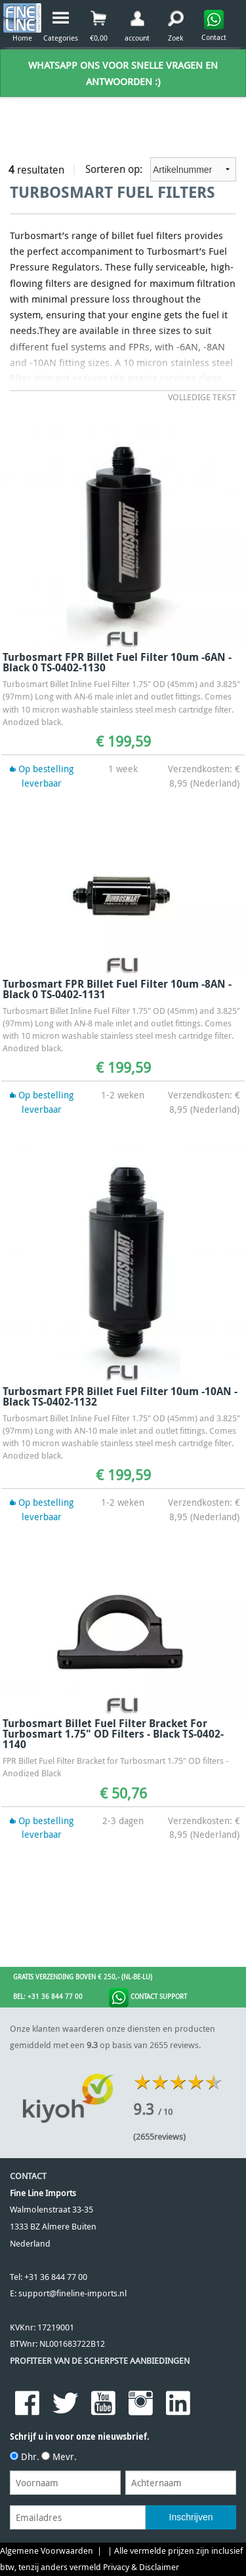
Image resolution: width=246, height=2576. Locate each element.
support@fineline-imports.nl (72, 2293)
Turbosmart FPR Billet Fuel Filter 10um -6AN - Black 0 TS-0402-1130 (117, 662)
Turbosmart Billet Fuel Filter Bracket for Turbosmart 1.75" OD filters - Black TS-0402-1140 (113, 1733)
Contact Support (148, 1997)
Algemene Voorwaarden (46, 2550)
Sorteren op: (160, 169)
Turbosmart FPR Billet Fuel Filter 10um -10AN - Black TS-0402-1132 (120, 1396)
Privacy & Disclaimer (141, 2567)
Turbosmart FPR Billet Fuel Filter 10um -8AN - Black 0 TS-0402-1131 (117, 989)
